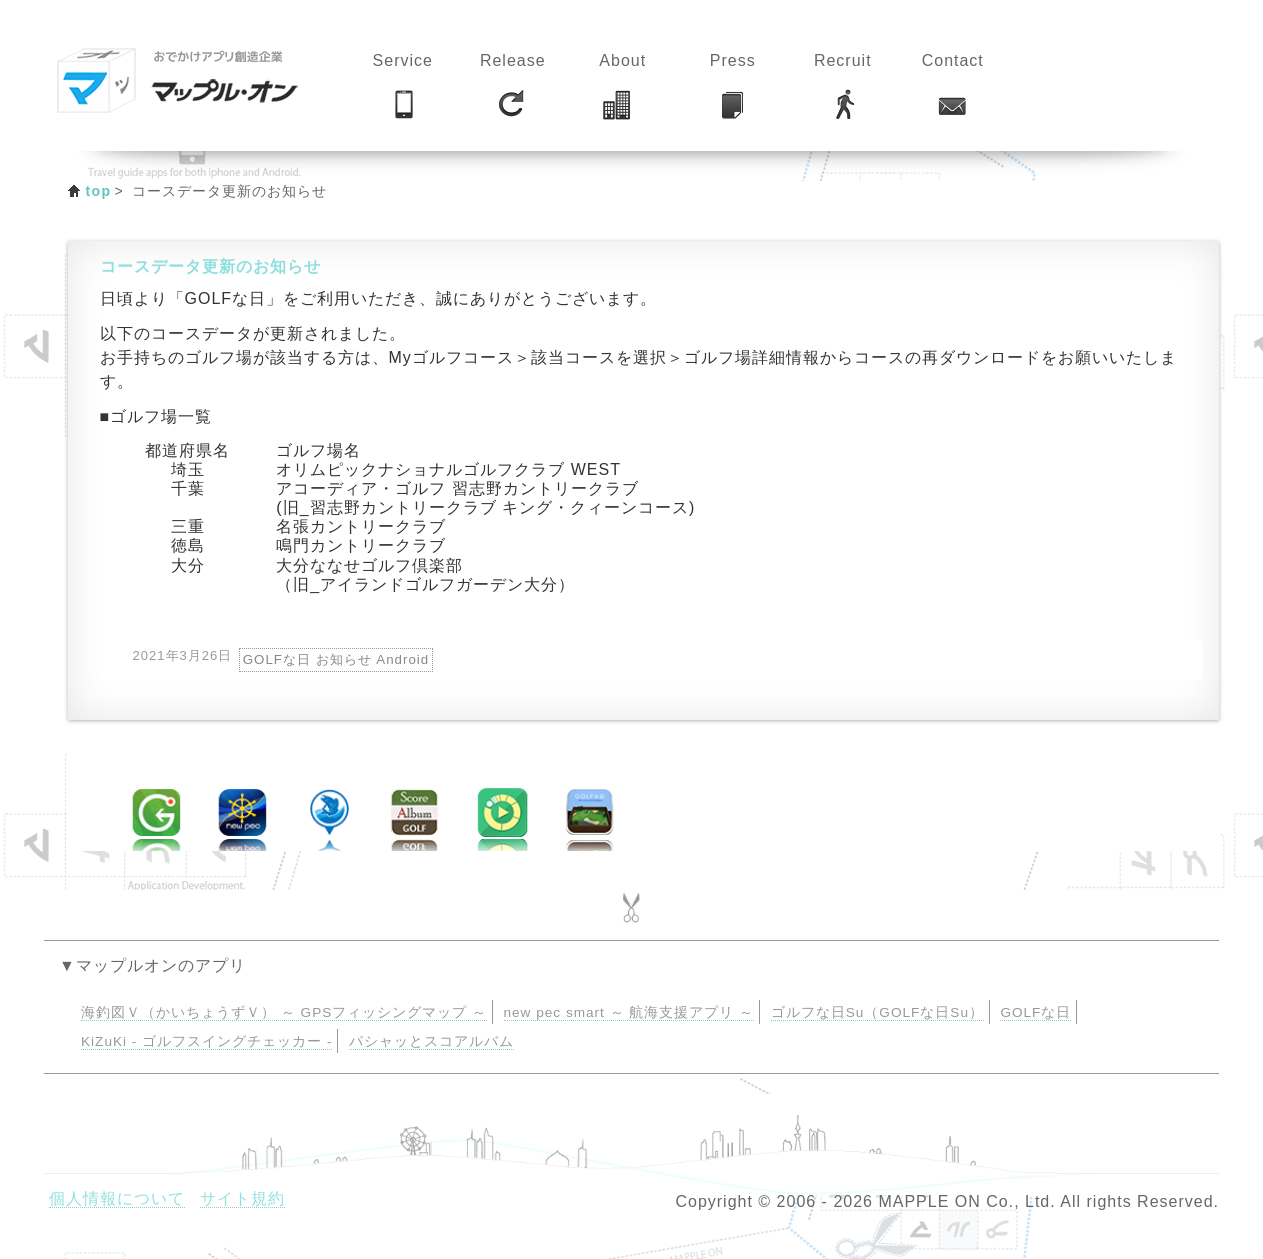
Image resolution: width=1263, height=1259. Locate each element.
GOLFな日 (1035, 1012)
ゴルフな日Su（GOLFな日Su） (877, 1012)
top (99, 191)
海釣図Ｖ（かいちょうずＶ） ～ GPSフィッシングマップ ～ (284, 1012)
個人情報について (117, 1198)
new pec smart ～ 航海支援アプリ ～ (629, 1012)
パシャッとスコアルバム (431, 1041)
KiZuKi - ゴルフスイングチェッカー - (206, 1041)
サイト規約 (242, 1198)
